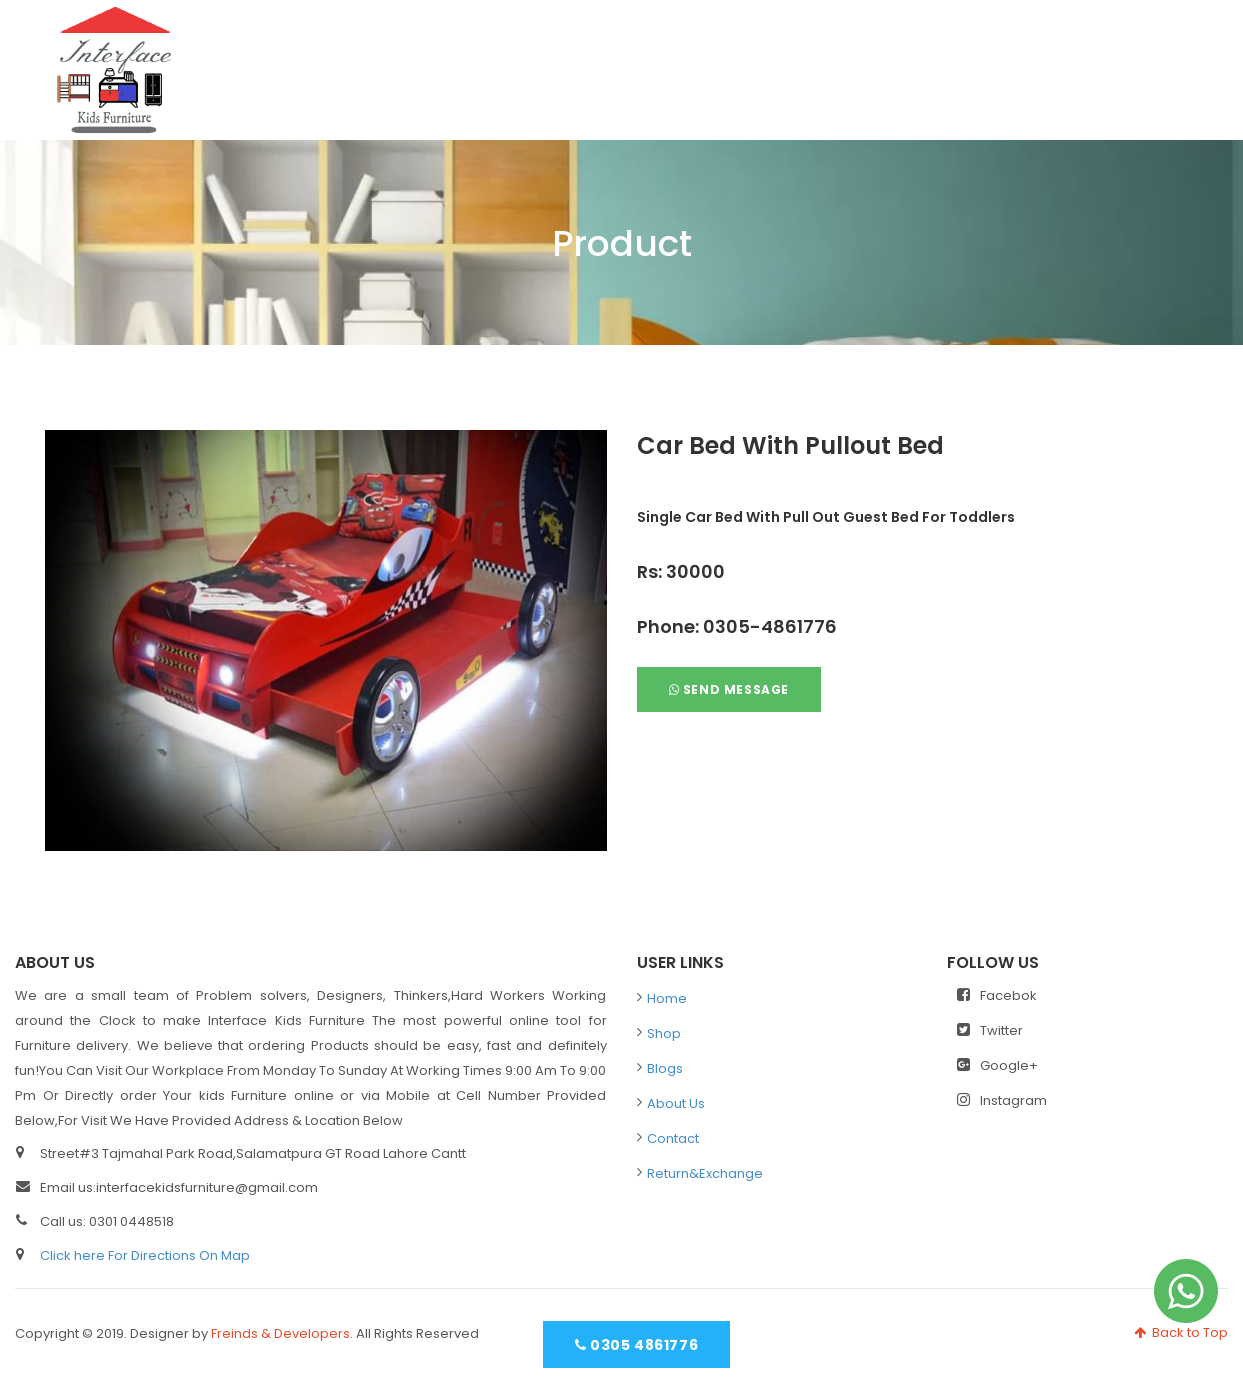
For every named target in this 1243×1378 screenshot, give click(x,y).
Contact (1160, 60)
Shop (815, 60)
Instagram (1002, 1100)
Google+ (997, 1065)
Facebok (997, 995)
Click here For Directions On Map (145, 1255)
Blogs (914, 60)
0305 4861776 (636, 1345)
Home (720, 60)
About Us (1031, 60)
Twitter (990, 1030)
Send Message (729, 689)
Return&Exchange (705, 1173)
